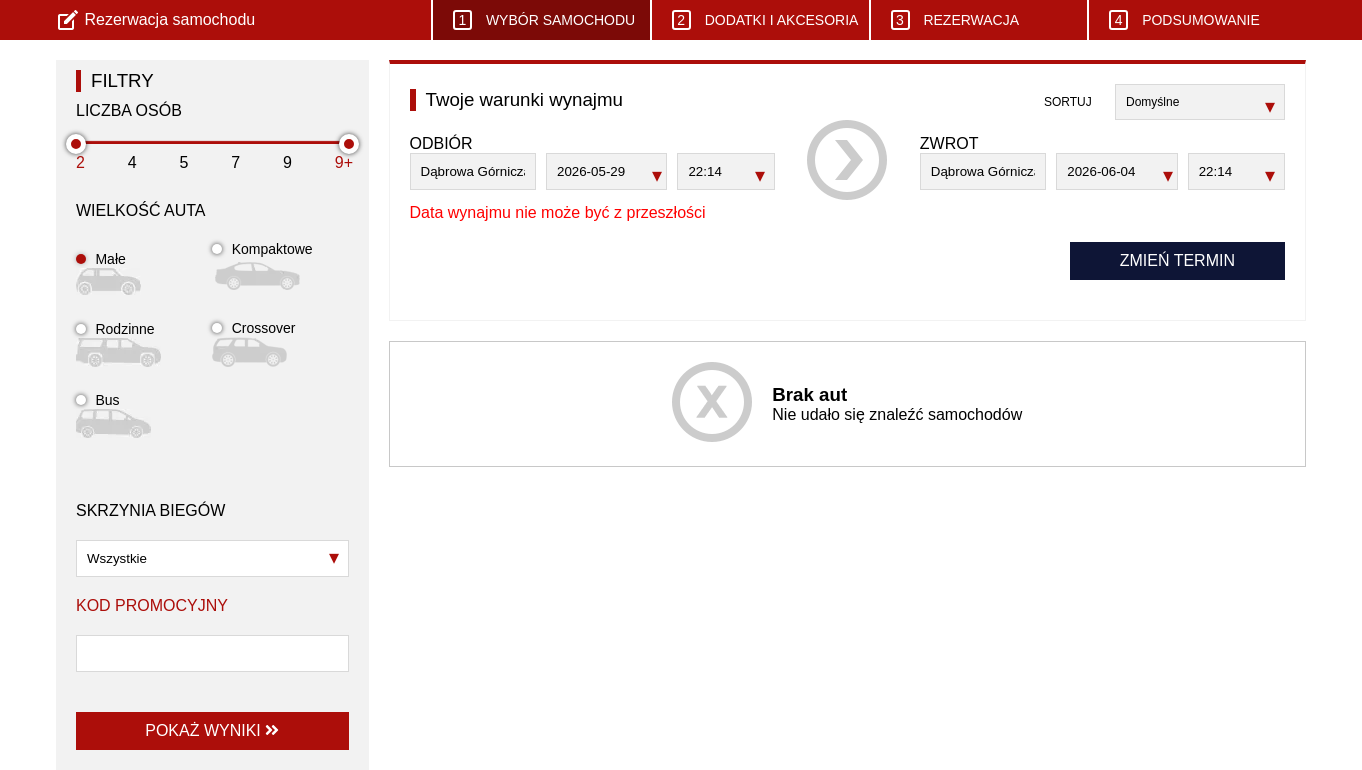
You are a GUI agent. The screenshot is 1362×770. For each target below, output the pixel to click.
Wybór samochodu (544, 20)
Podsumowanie (1184, 20)
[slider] (76, 144)
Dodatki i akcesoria (765, 20)
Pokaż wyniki (212, 730)
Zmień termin (1177, 260)
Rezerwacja (955, 20)
